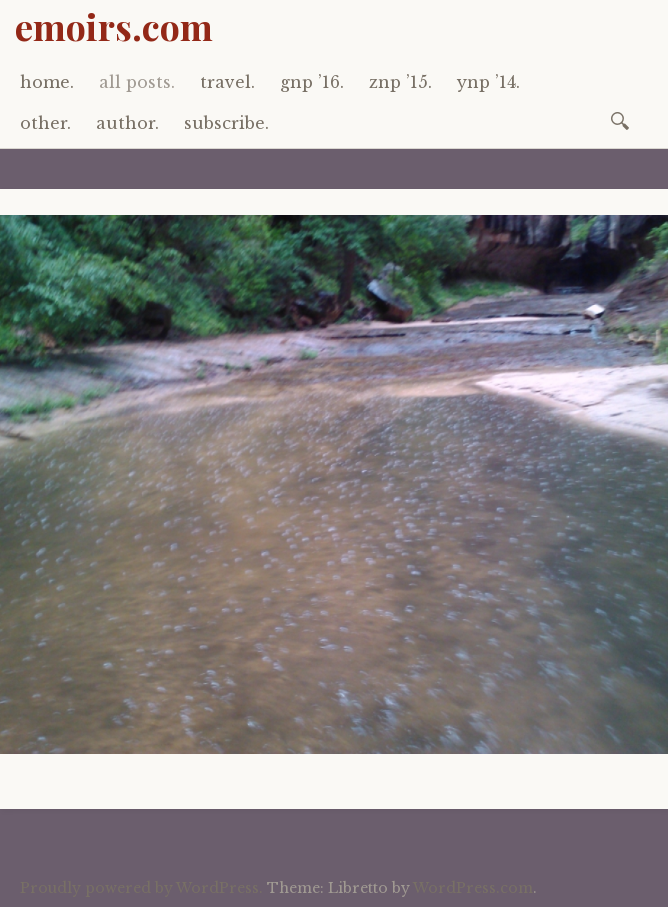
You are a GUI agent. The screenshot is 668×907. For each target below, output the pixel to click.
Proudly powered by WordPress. (141, 888)
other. (45, 123)
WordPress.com (473, 888)
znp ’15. (400, 82)
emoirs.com (114, 26)
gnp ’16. (312, 82)
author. (127, 123)
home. (47, 82)
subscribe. (226, 123)
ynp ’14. (488, 82)
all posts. (137, 82)
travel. (227, 82)
